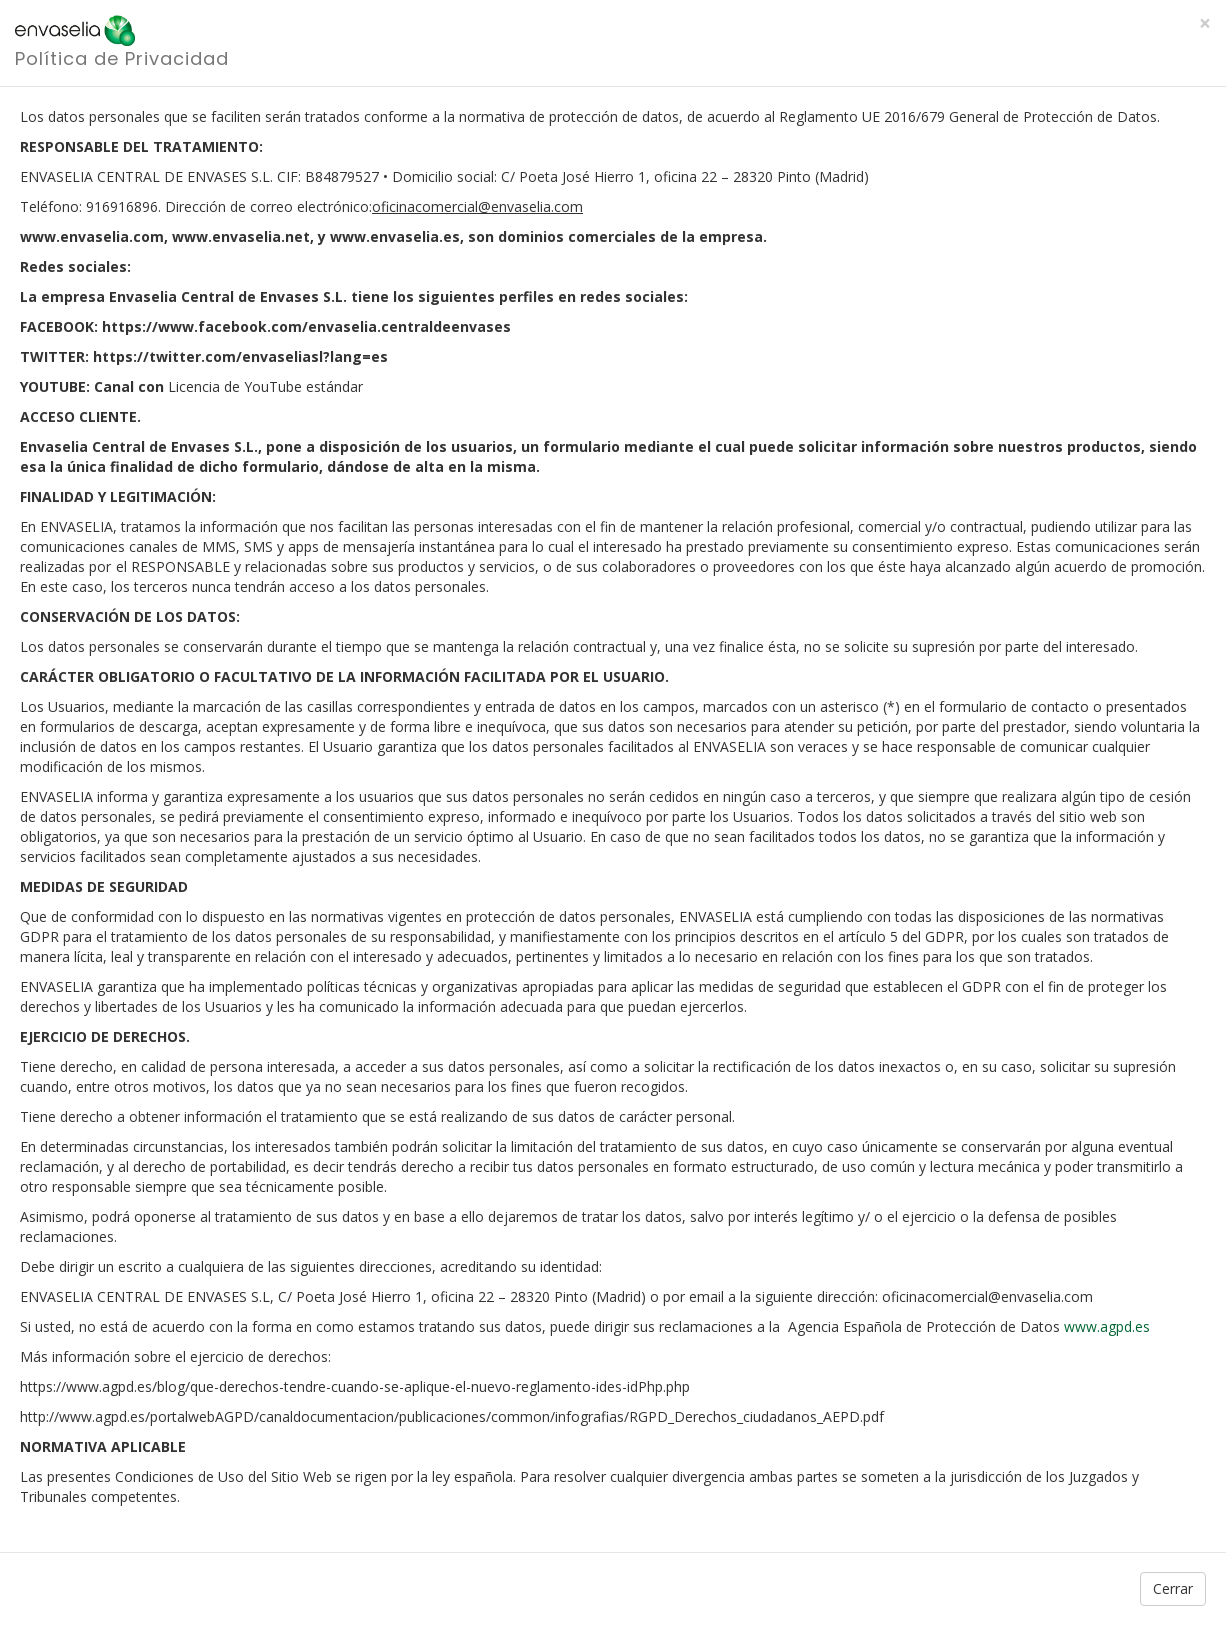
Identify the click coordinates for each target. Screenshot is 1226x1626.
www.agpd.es (1107, 1326)
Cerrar (1173, 1588)
